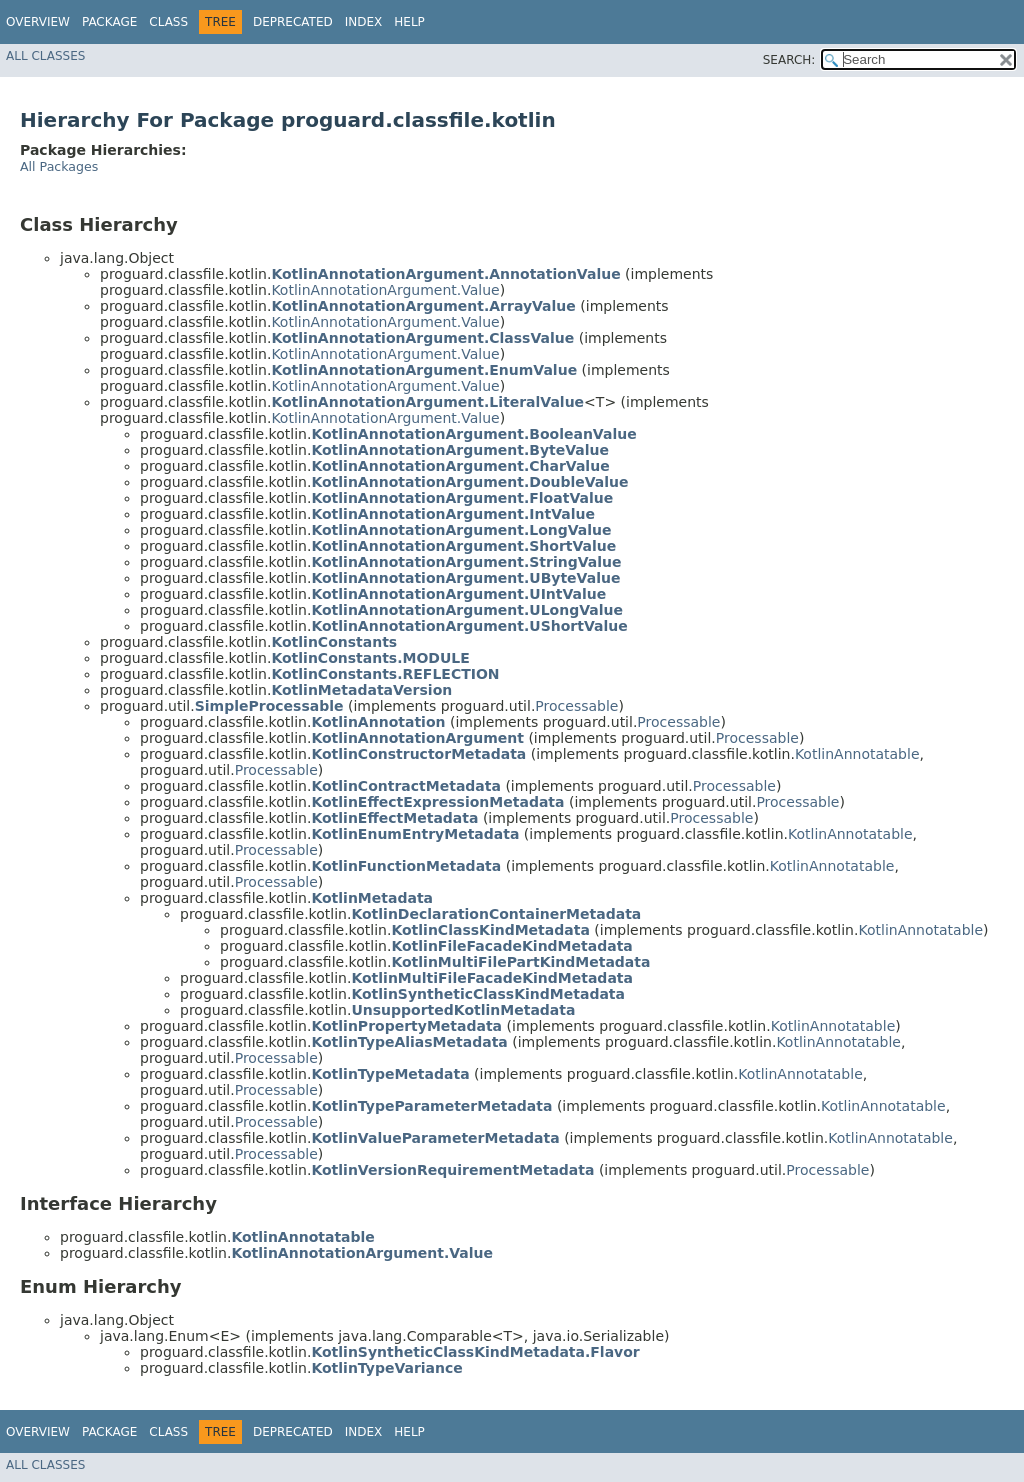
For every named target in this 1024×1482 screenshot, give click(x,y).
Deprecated (293, 22)
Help (409, 22)
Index (364, 22)
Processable (576, 706)
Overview (38, 22)
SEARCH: (789, 60)
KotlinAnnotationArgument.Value (385, 290)
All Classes (45, 56)
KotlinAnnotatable (857, 754)
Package (109, 22)
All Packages (59, 166)
